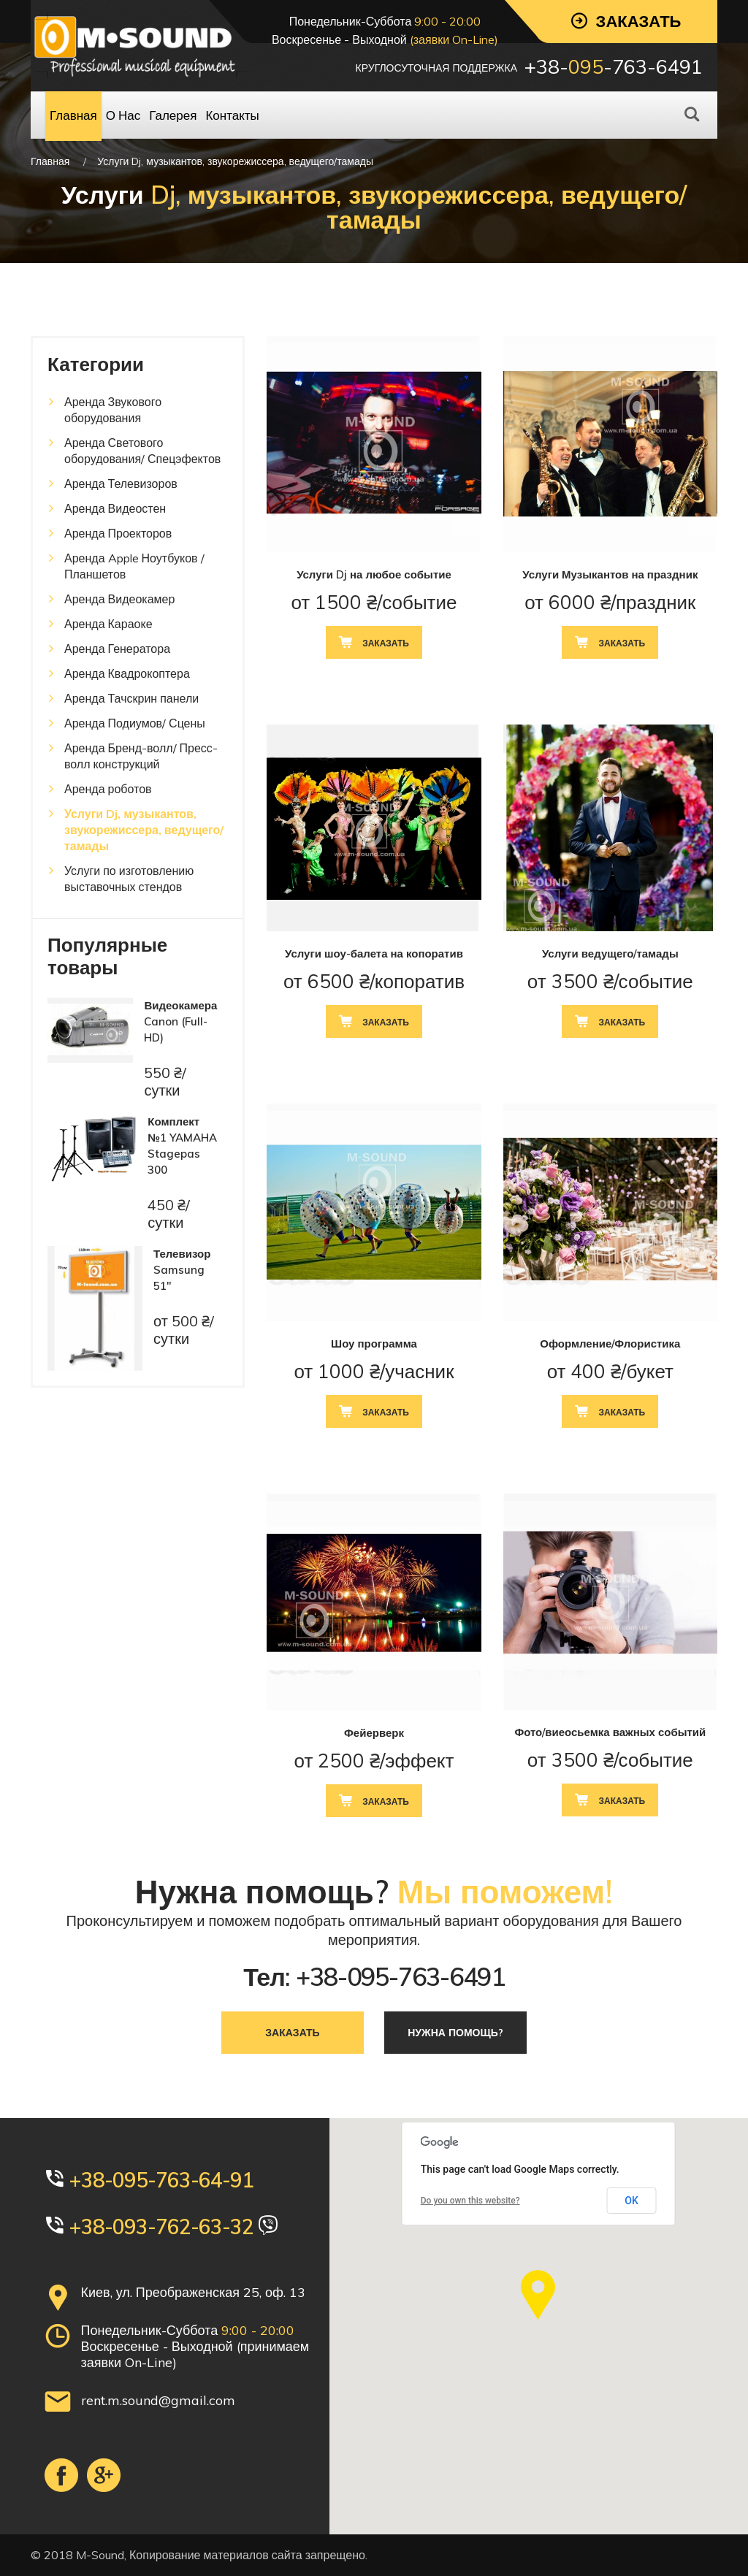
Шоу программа (374, 1343)
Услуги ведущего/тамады (610, 953)
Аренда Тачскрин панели (131, 698)
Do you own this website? (470, 2200)
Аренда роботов (108, 788)
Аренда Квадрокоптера (127, 673)
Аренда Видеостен (115, 508)
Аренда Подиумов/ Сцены (134, 723)
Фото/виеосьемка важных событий (610, 1732)
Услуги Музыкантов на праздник (610, 574)
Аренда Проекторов (118, 533)
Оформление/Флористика (610, 1343)
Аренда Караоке (108, 623)
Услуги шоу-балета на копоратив (374, 953)
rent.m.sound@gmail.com (158, 2400)
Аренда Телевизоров (121, 483)
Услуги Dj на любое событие (374, 574)
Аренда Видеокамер (119, 599)
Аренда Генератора (117, 648)
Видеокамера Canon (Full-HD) (180, 1021)
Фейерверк (374, 1733)
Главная (50, 161)
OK (631, 2200)
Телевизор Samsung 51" (181, 1270)
